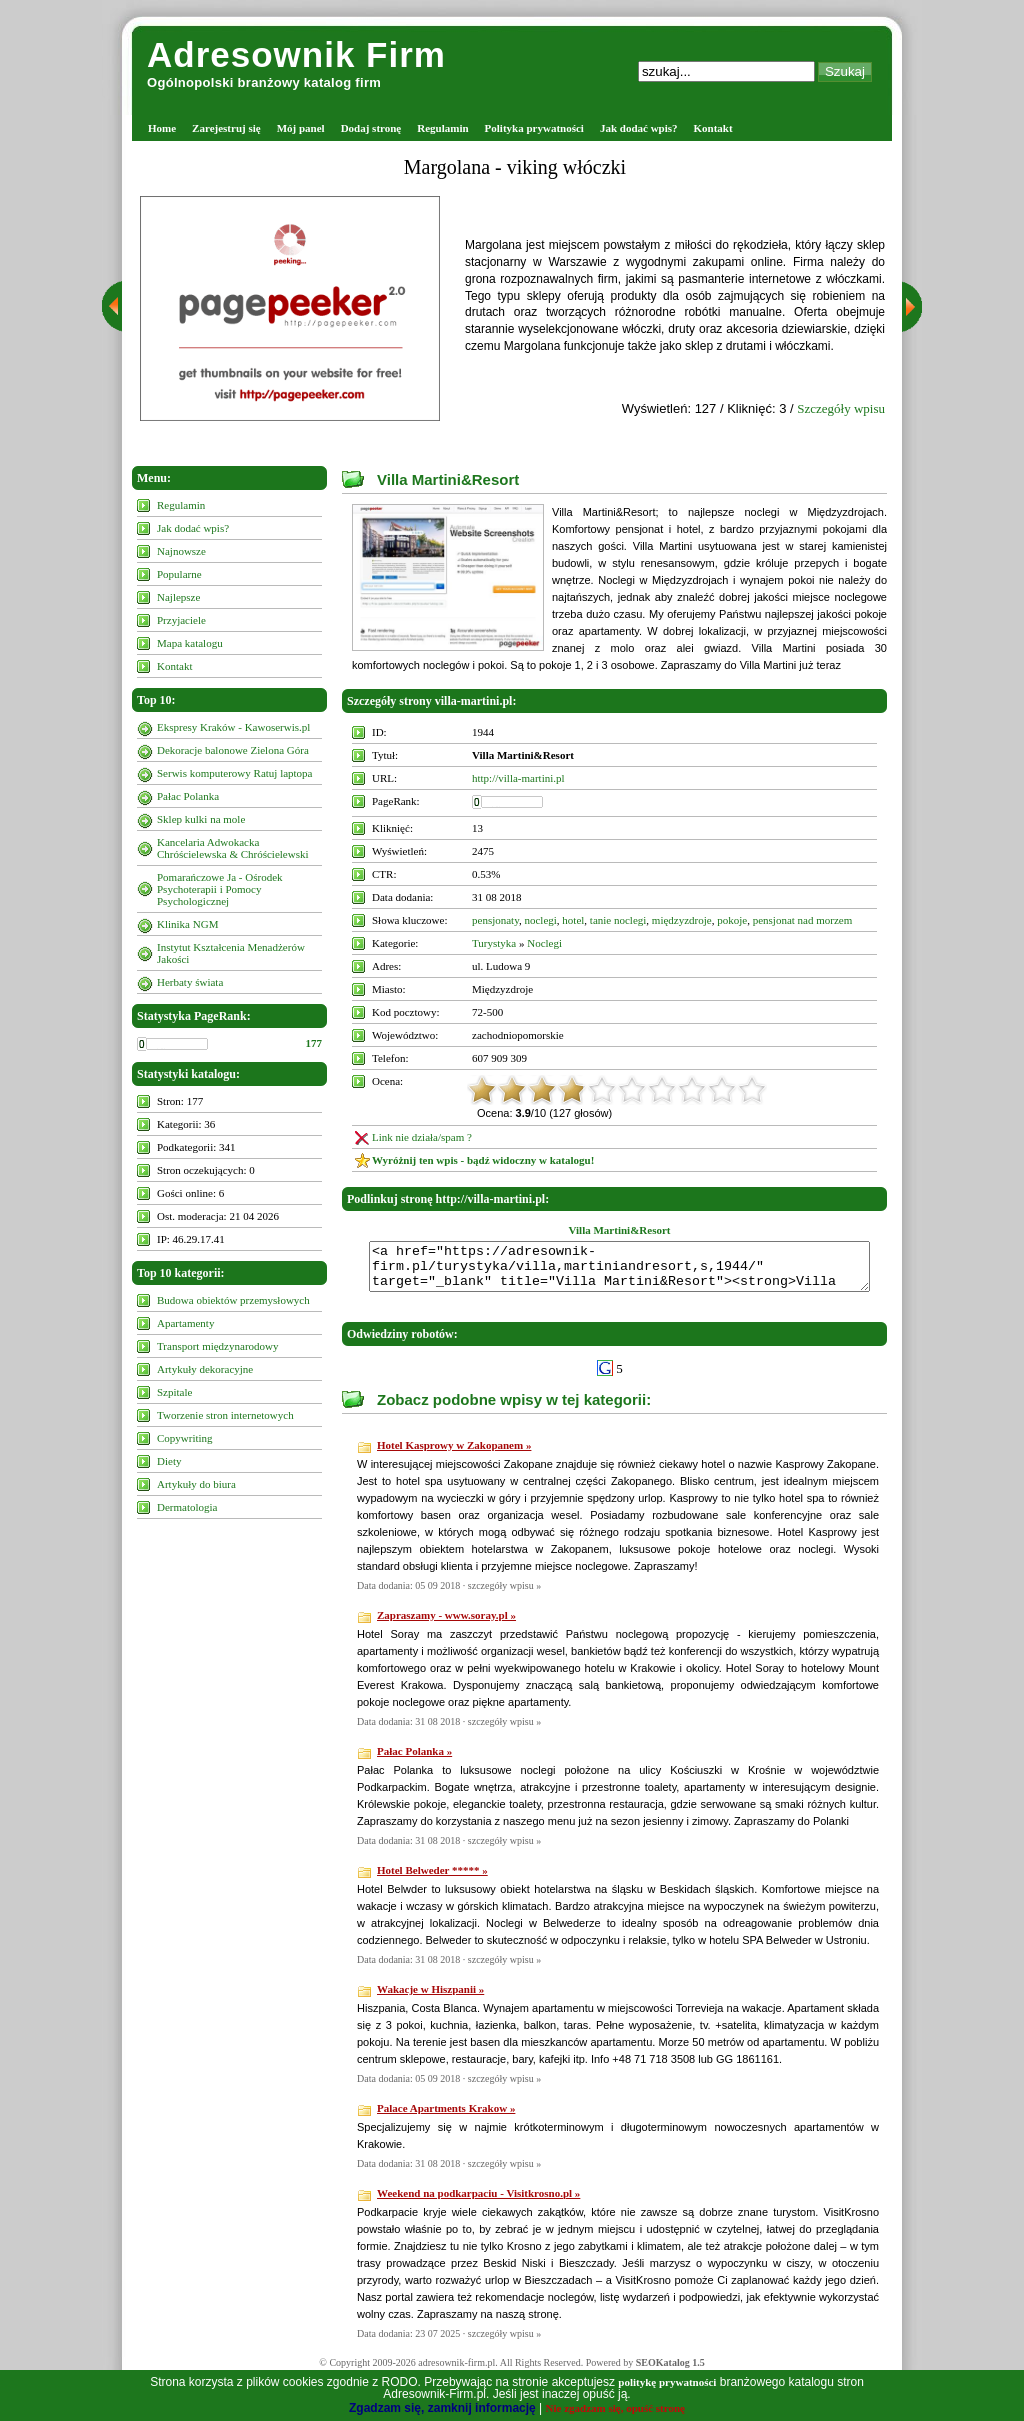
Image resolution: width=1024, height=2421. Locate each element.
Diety (169, 1461)
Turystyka (494, 943)
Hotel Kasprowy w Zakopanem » (454, 1454)
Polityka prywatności (534, 128)
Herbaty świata (190, 982)
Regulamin (442, 128)
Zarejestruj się (226, 128)
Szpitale (174, 1392)
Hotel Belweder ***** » (432, 1879)
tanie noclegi (618, 920)
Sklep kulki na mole (201, 819)
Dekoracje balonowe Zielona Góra (233, 750)
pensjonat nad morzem (803, 920)
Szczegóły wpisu (841, 408)
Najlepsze (178, 597)
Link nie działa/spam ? (422, 1137)
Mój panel (301, 128)
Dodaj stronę (371, 128)
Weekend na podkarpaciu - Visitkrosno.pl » (478, 2202)
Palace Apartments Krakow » (446, 2117)
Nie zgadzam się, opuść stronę (615, 2408)
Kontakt (713, 128)
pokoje (732, 920)
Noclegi (544, 943)
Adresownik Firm (296, 54)
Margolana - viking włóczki (515, 167)
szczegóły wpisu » (504, 1594)
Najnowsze (181, 551)
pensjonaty (495, 920)
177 (314, 1043)
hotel (573, 920)
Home (162, 128)
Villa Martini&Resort (448, 479)
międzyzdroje (682, 920)
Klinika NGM (187, 924)
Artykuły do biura (196, 1484)
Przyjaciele (181, 620)
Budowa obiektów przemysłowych (233, 1300)
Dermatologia (187, 1507)
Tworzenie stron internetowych (225, 1415)
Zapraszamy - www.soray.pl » (446, 1624)
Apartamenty (185, 1323)
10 (752, 1090)
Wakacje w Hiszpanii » (430, 1998)
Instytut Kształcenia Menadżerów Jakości (231, 953)
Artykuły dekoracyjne (205, 1369)
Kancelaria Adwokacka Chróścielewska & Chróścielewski (233, 848)
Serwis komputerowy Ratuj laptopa (235, 773)
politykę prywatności (667, 2382)
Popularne (179, 574)
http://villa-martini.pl (518, 778)
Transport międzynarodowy (218, 1346)
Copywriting (185, 1438)
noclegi (540, 920)
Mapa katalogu (190, 643)
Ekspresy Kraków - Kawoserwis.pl (233, 727)
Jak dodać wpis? (639, 128)
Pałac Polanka (188, 796)
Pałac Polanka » (414, 1760)
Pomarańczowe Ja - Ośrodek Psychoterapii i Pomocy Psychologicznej (220, 889)
